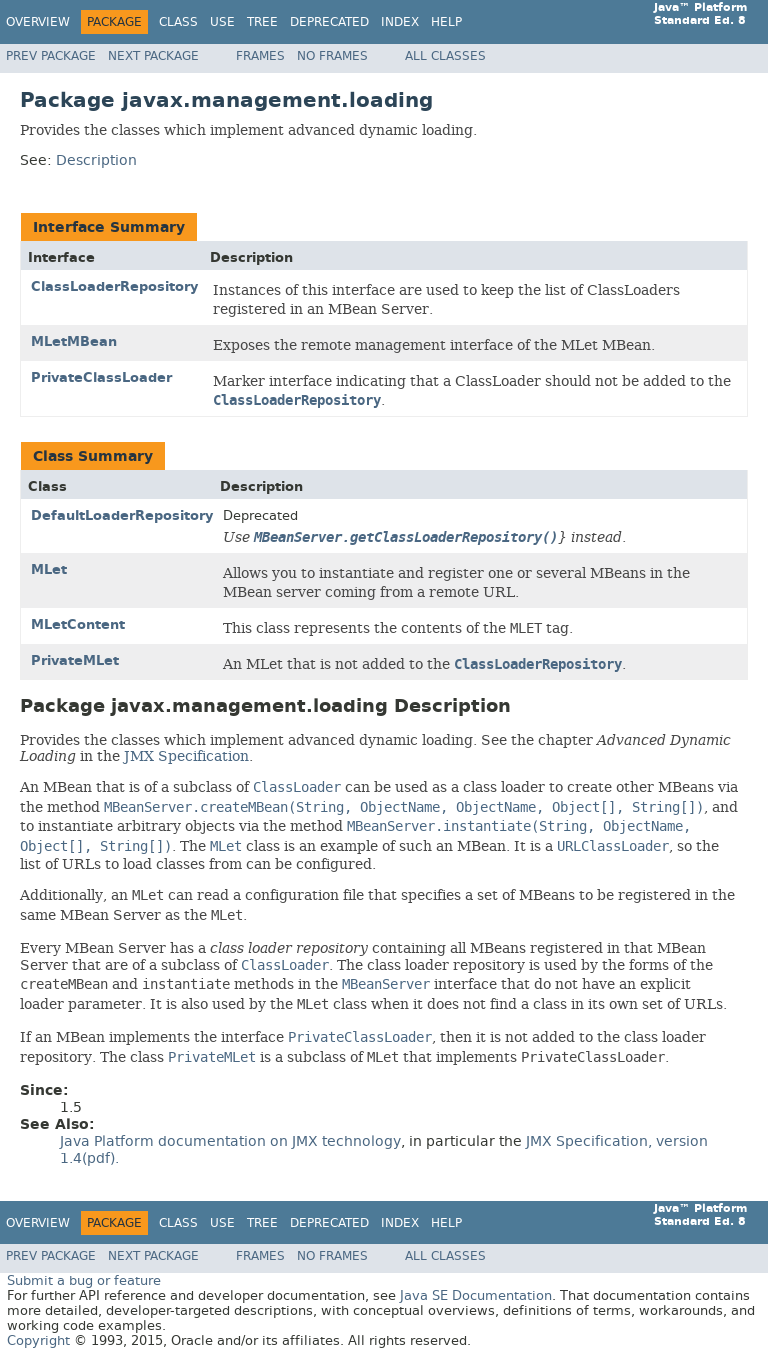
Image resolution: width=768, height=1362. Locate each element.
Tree (262, 22)
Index (400, 22)
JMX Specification (186, 756)
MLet (49, 569)
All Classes (445, 56)
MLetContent (78, 624)
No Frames (332, 56)
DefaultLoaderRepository (122, 515)
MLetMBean (74, 341)
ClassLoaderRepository (114, 286)
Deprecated (329, 22)
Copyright (38, 1340)
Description (96, 160)
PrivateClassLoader (101, 377)
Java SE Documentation (476, 1295)
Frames (260, 56)
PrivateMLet (75, 660)
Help (446, 22)
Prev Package (51, 56)
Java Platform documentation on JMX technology (230, 1141)
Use (222, 22)
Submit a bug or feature (84, 1280)
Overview (38, 22)
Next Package (153, 56)
